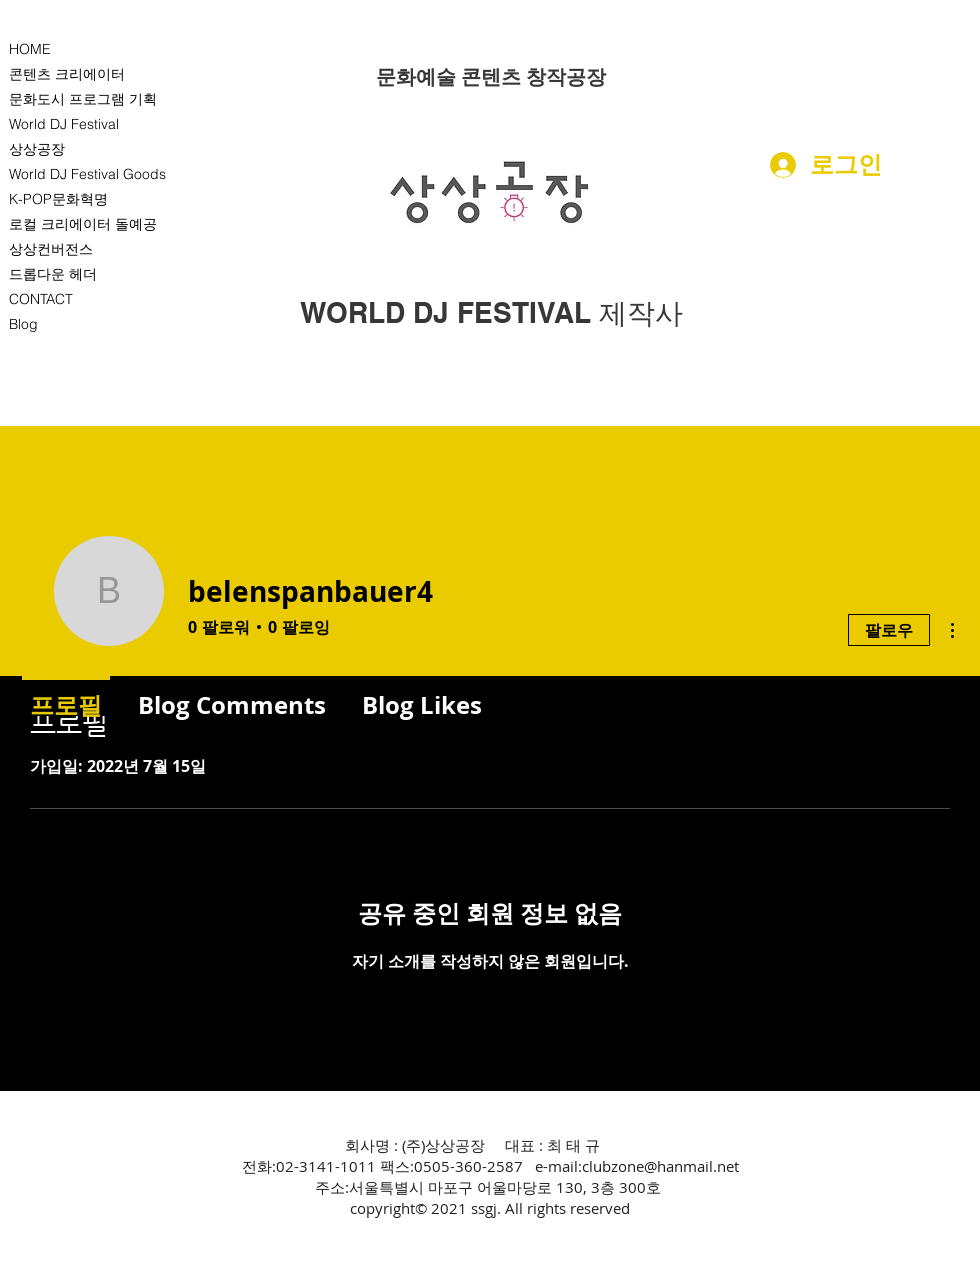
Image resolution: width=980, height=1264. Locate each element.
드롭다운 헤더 (53, 274)
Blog (23, 324)
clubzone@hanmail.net (660, 1166)
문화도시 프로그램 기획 (83, 99)
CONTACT (41, 299)
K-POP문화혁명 (58, 199)
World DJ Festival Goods (87, 174)
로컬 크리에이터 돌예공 (83, 224)
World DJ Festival (64, 124)
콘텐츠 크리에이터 (67, 74)
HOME (30, 49)
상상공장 (37, 149)
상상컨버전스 (51, 249)
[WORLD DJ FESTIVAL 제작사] (491, 313)
